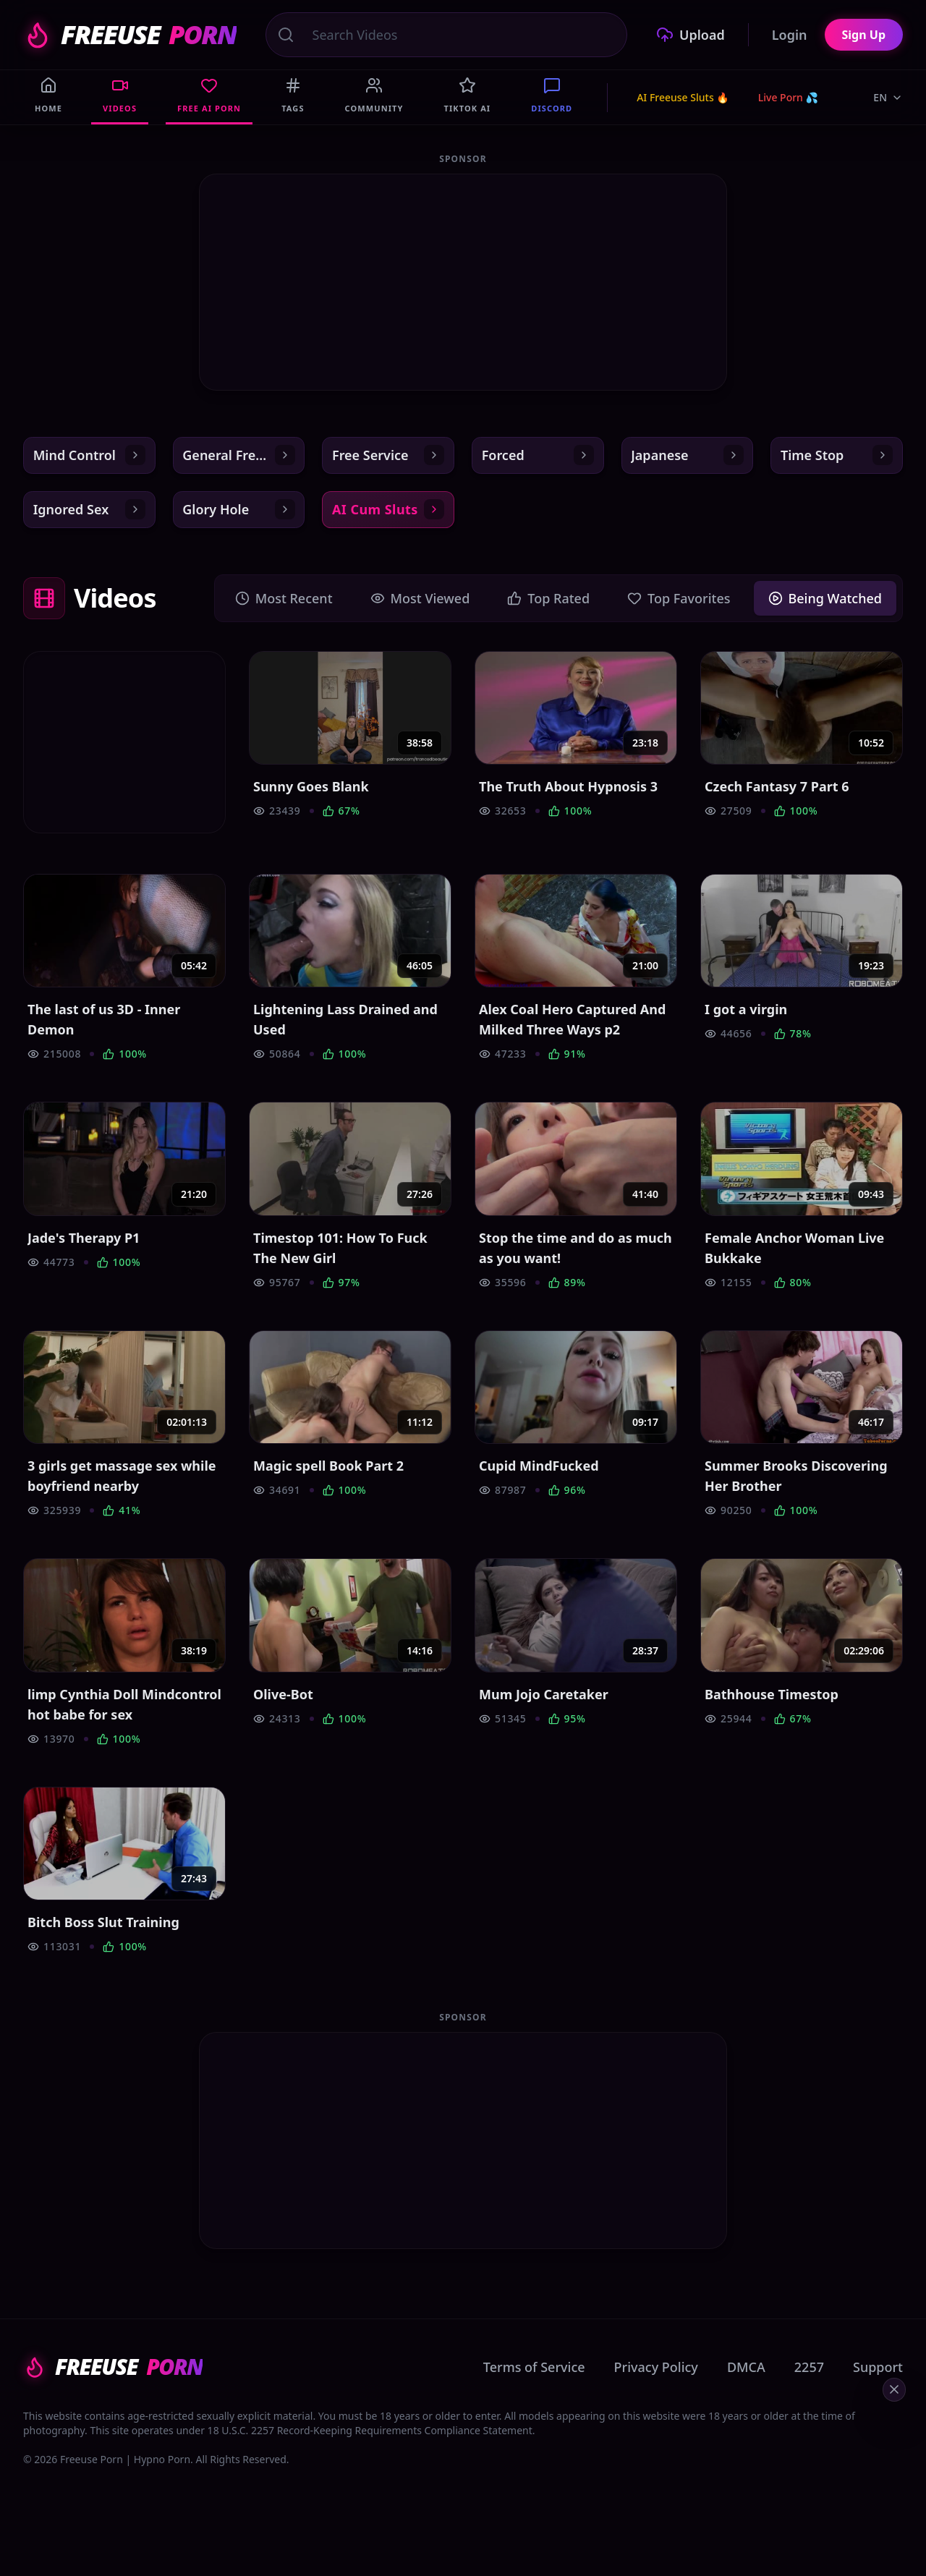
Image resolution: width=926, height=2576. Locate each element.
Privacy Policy (656, 2383)
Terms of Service (534, 2383)
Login (789, 34)
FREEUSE (130, 34)
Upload (690, 34)
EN (888, 97)
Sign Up (863, 35)
